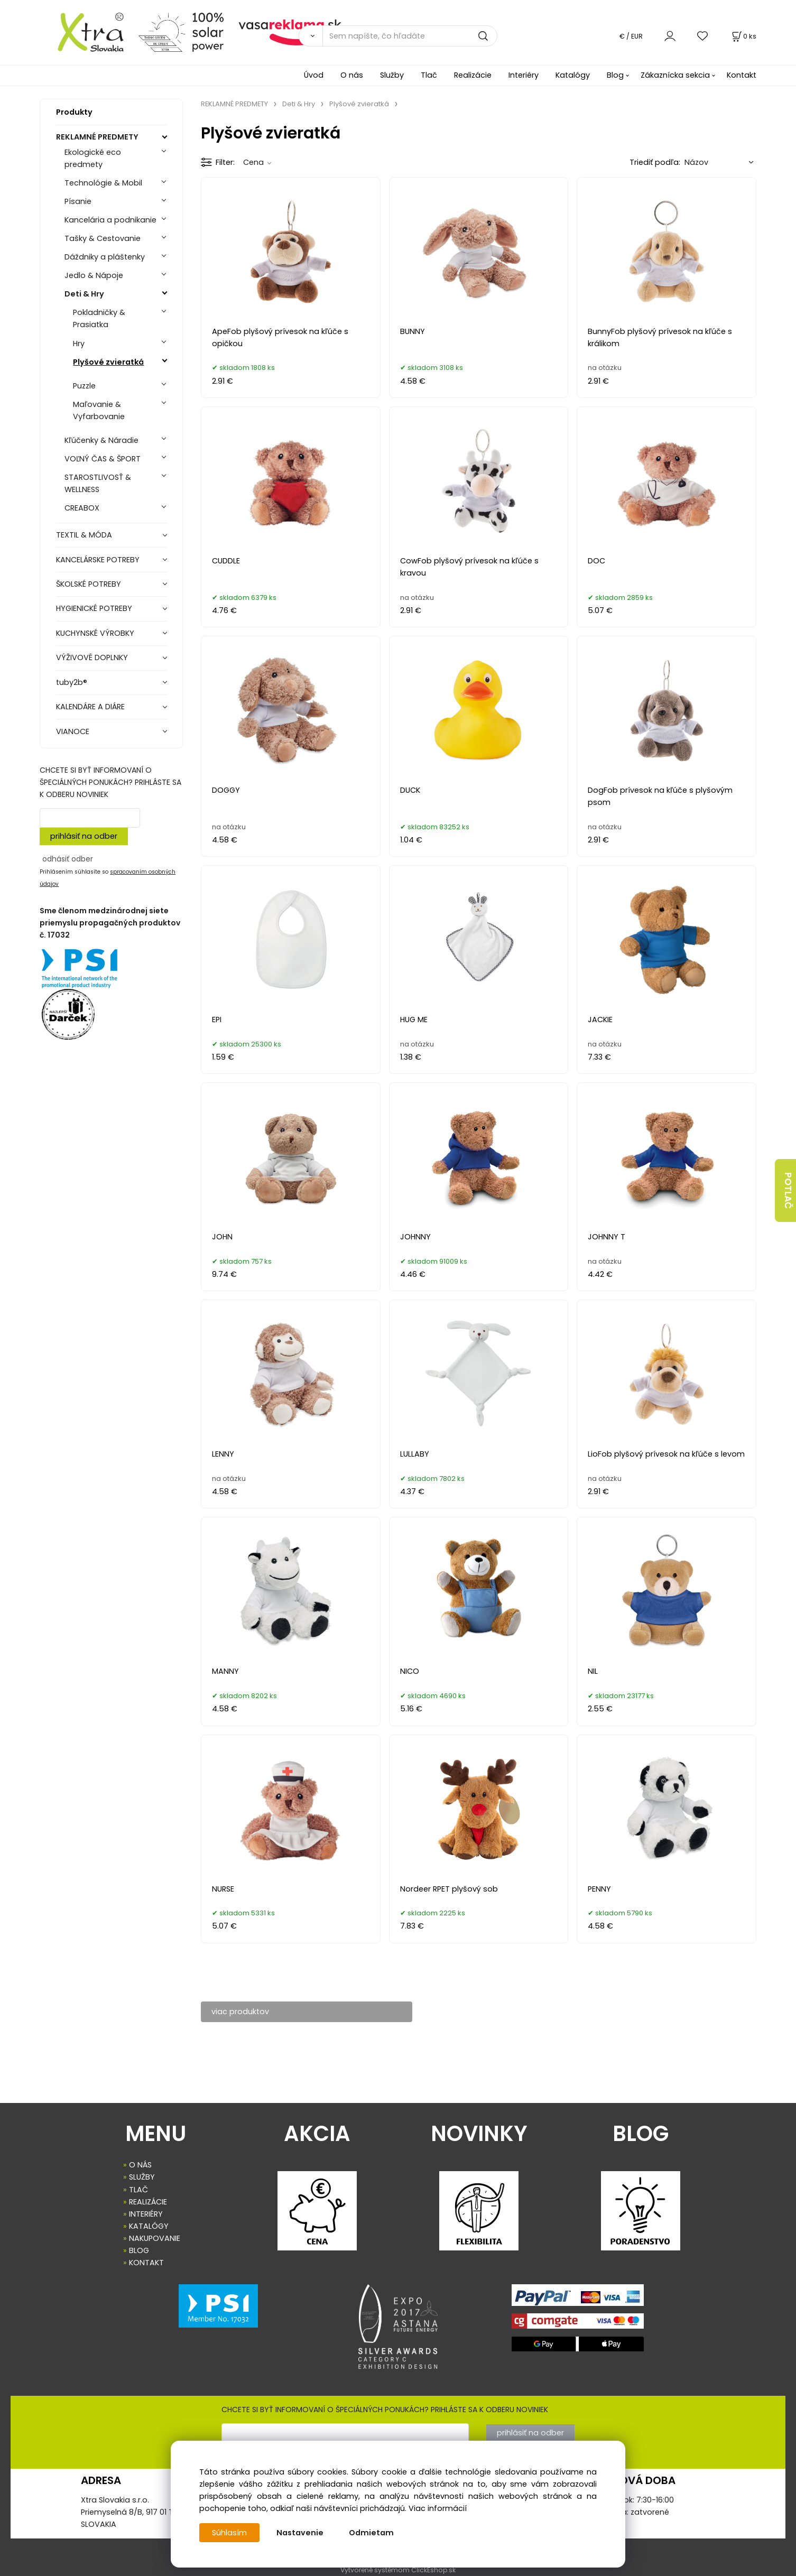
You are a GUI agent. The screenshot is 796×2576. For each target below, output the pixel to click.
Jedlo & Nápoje (93, 275)
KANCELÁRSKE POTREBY (98, 559)
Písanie (77, 201)
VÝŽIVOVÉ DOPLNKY (92, 657)
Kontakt (741, 75)
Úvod (313, 75)
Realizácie (473, 75)
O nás (351, 75)
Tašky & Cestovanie (102, 238)
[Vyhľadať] (310, 36)
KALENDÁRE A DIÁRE (90, 706)
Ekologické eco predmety (92, 158)
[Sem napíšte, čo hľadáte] (410, 36)
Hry (79, 343)
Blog (615, 75)
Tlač (429, 75)
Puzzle (84, 386)
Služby (392, 75)
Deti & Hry (84, 294)
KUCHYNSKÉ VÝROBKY (95, 633)
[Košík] (743, 36)
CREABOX (81, 508)
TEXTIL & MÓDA (84, 535)
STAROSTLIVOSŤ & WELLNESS (97, 483)
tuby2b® (71, 682)
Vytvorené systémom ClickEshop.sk (398, 2569)
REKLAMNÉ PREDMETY (97, 137)
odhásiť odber (67, 859)
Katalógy (573, 75)
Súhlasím (229, 2532)
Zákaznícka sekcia (675, 75)
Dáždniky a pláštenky (104, 257)
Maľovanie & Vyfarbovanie (99, 410)
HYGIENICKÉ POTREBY (94, 608)
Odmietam (371, 2532)
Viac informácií (438, 2508)
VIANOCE (72, 731)
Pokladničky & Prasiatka (99, 318)
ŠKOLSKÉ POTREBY (88, 584)
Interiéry (523, 75)
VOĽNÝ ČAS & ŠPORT (102, 458)
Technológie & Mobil (103, 183)
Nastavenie (299, 2532)
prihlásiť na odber (83, 836)
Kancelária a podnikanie (110, 220)
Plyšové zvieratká (108, 362)
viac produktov (240, 2011)
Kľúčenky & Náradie (101, 440)
